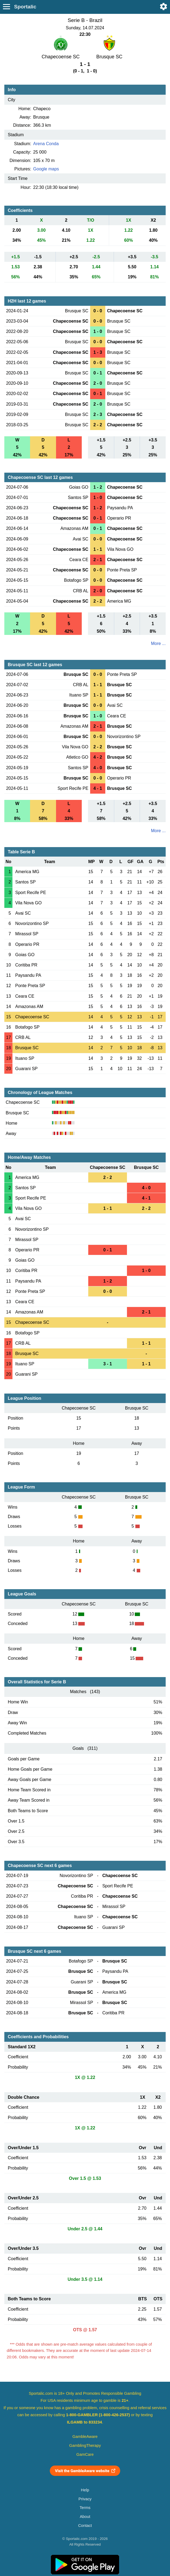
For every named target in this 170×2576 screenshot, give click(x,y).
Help (85, 2490)
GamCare (85, 2454)
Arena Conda (46, 143)
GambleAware (85, 2436)
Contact (85, 2525)
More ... (158, 643)
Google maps (46, 169)
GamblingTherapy (85, 2445)
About (85, 2516)
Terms (85, 2507)
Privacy (85, 2499)
